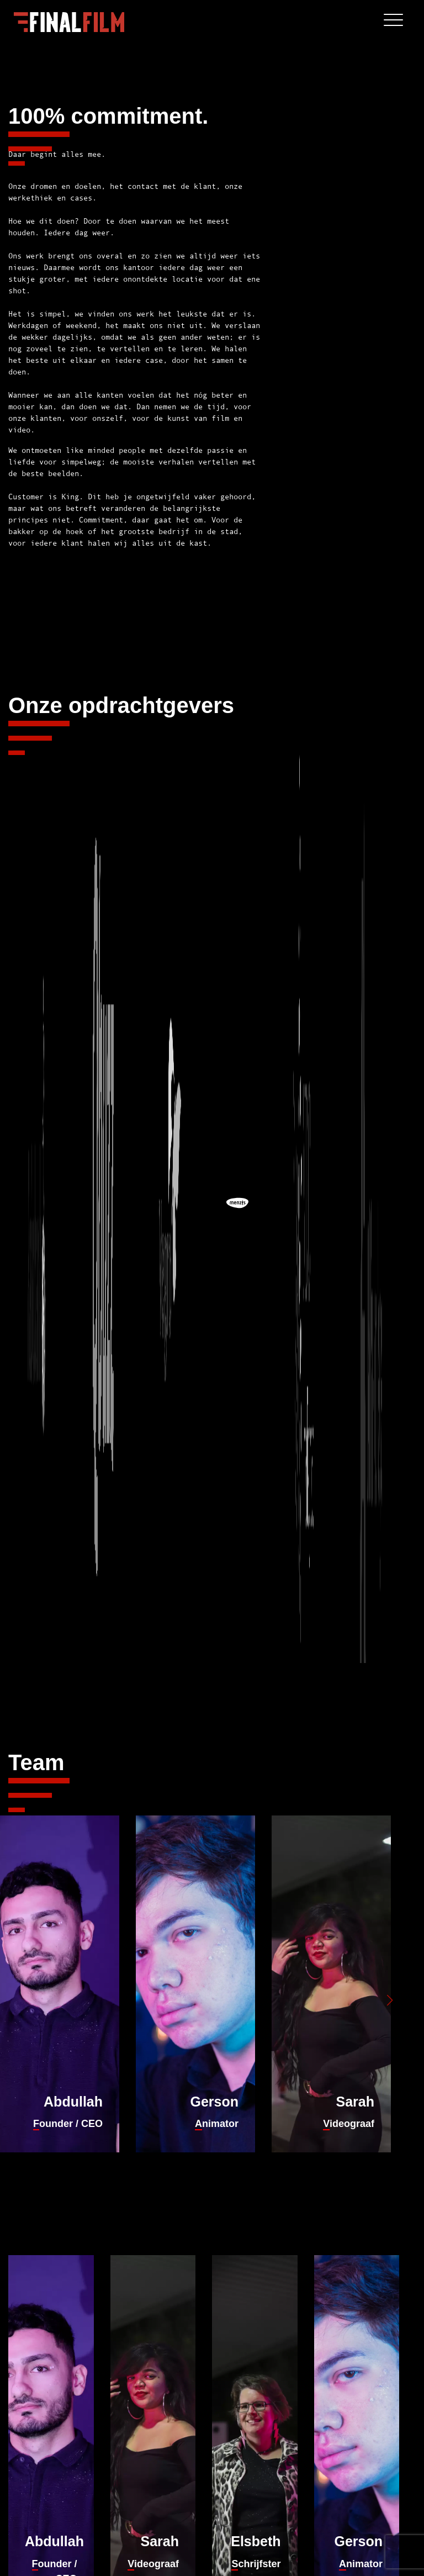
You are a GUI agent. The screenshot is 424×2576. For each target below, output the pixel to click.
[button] (390, 2000)
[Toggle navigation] (393, 22)
